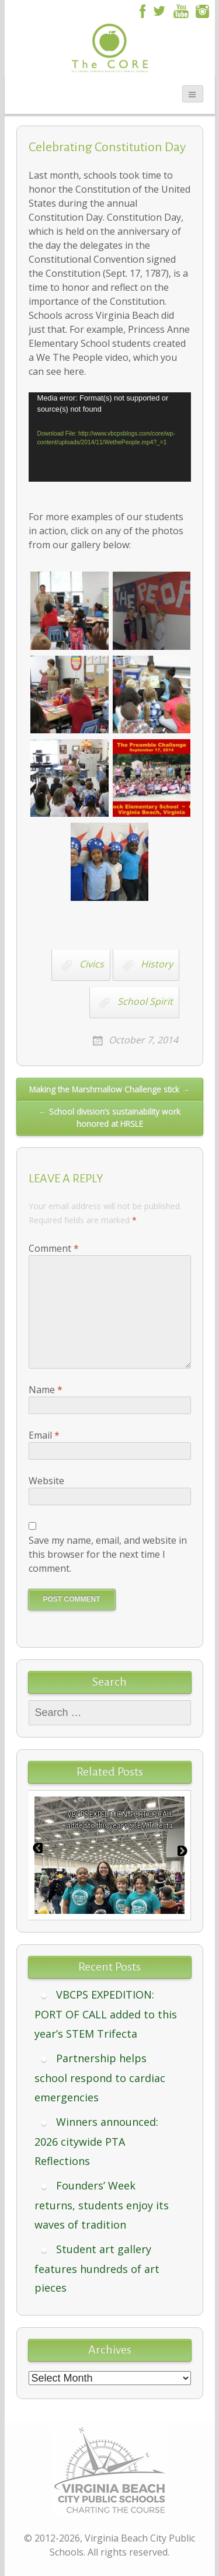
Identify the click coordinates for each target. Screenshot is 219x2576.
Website (46, 1480)
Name (45, 1389)
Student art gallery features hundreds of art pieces (96, 2268)
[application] (110, 437)
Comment (54, 1248)
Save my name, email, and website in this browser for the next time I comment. (108, 1554)
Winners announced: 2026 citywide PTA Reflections (96, 2141)
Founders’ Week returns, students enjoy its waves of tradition (101, 2205)
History (157, 964)
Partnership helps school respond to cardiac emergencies (99, 2077)
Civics (91, 964)
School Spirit (145, 1001)
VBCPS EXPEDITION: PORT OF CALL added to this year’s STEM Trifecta (105, 2014)
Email (44, 1435)
